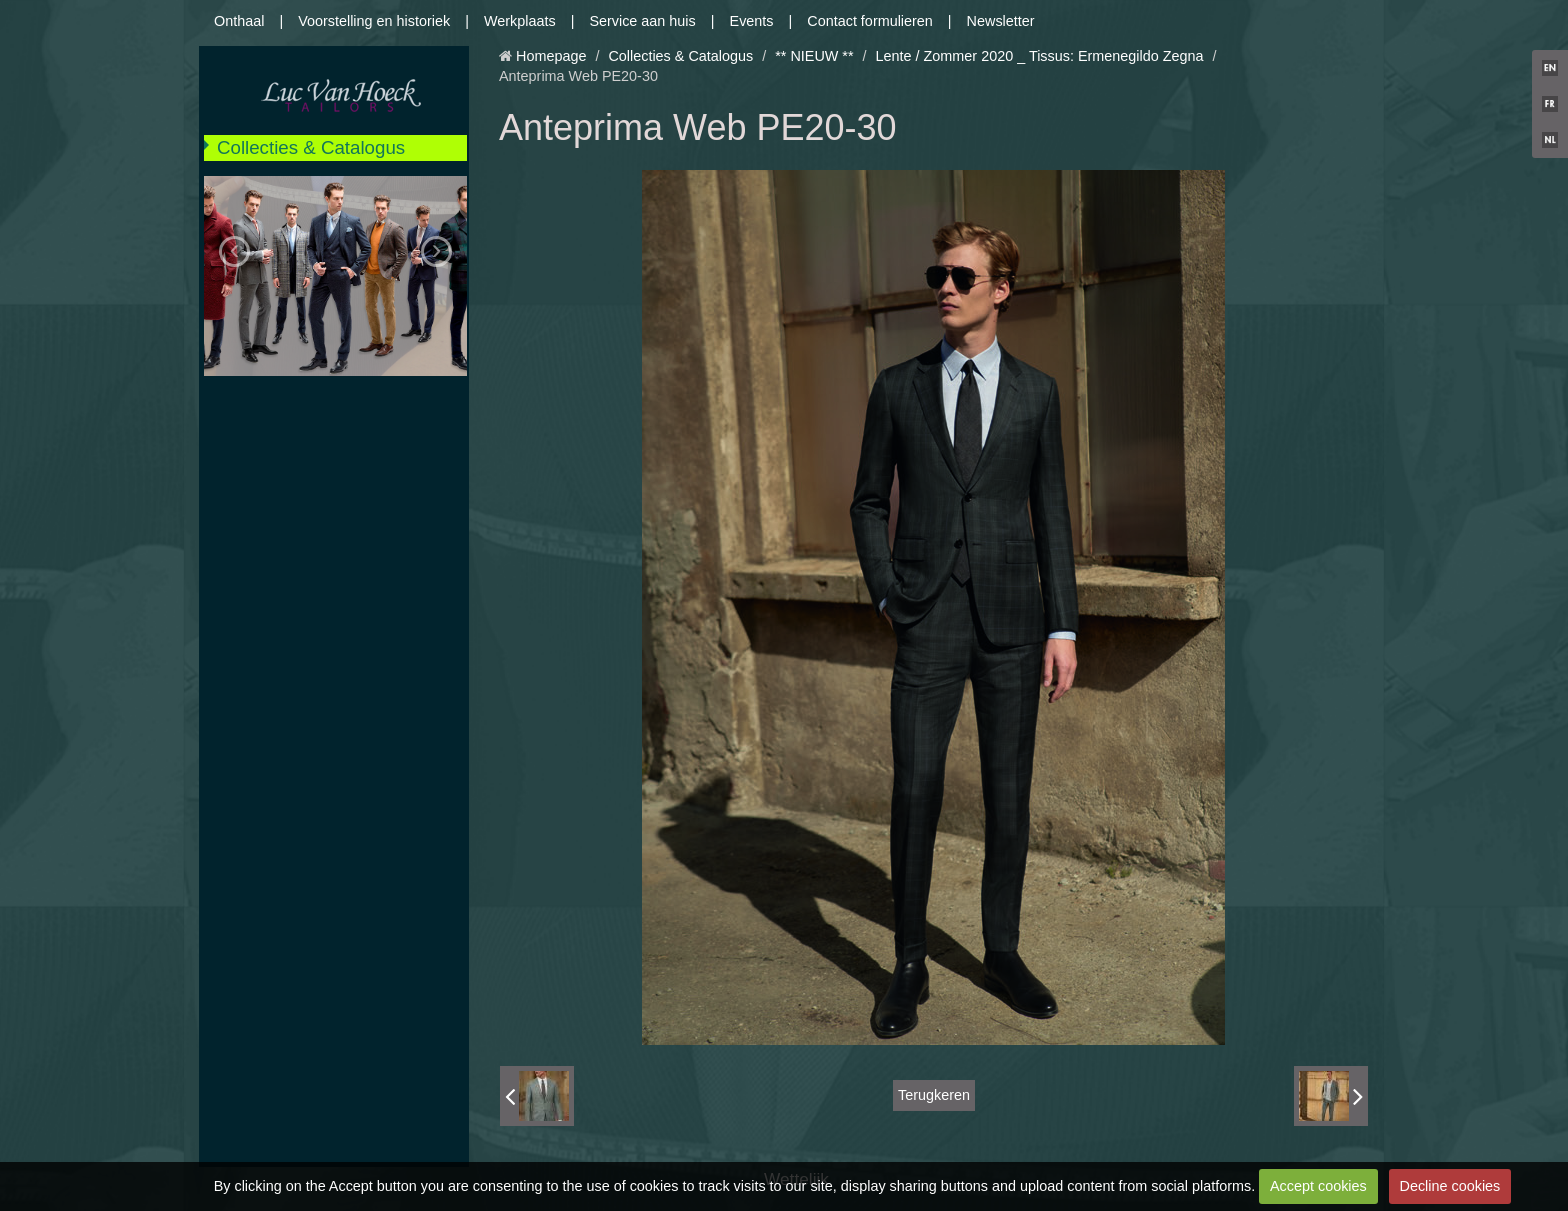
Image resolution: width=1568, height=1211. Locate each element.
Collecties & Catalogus (311, 147)
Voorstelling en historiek (374, 21)
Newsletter (1001, 21)
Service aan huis (642, 21)
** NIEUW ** (814, 56)
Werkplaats (520, 21)
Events (752, 21)
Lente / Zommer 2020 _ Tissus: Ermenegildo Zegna (1040, 56)
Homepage (551, 56)
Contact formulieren (870, 21)
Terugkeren (934, 1095)
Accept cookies (1318, 1186)
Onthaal (239, 21)
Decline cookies (1450, 1186)
